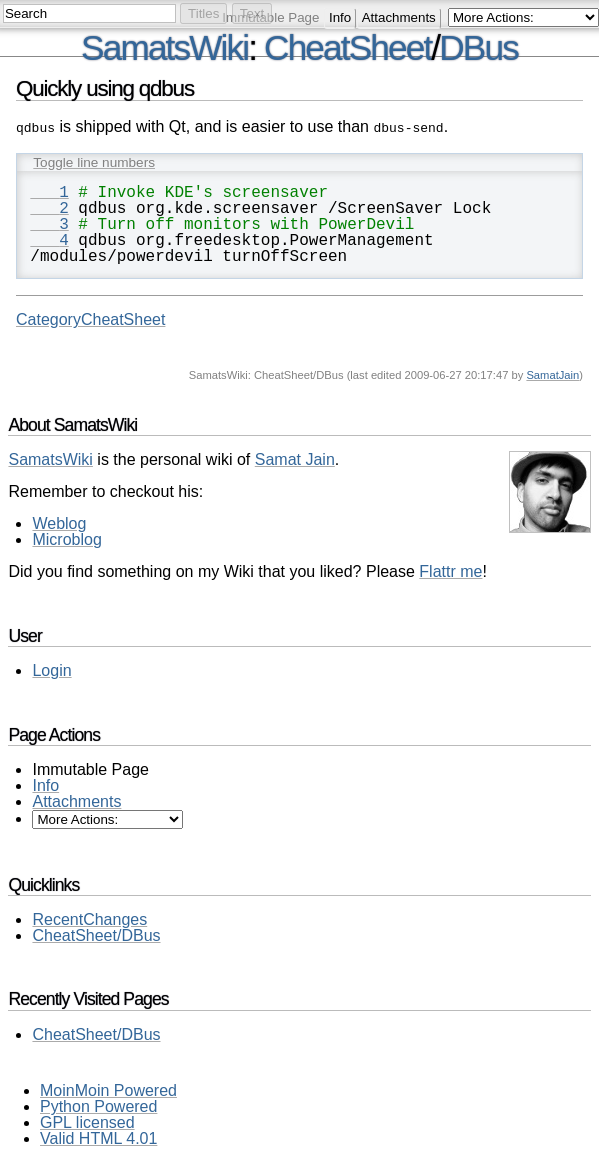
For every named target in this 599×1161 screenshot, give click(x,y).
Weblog (59, 521)
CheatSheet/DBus (96, 933)
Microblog (66, 537)
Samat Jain (295, 457)
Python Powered (98, 1104)
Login (51, 668)
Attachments (399, 17)
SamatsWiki (164, 47)
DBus (478, 47)
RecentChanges (89, 917)
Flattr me (450, 569)
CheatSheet (347, 47)
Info (340, 17)
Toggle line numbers (94, 160)
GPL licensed (87, 1120)
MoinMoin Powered (108, 1088)
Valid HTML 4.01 (98, 1136)
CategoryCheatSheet (90, 317)
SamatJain (552, 373)
